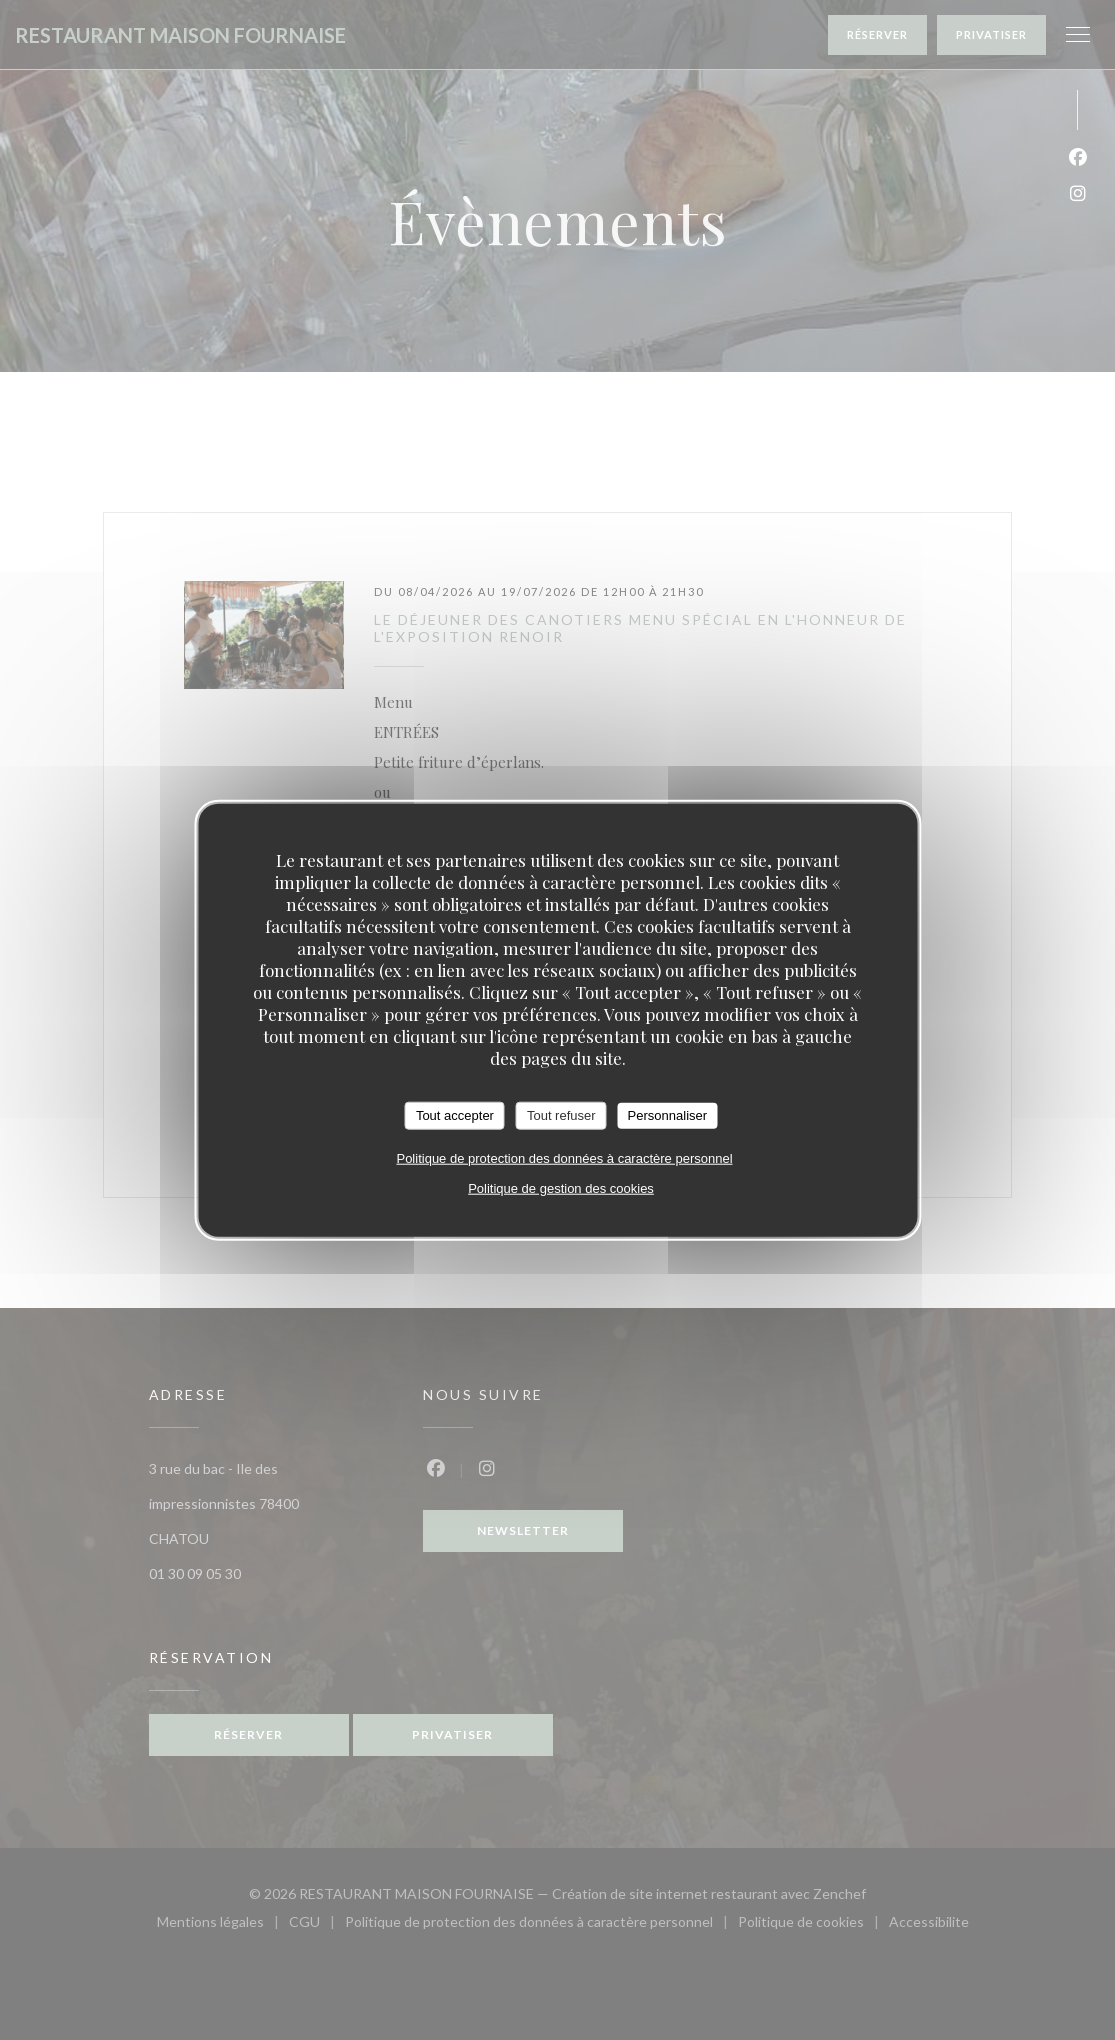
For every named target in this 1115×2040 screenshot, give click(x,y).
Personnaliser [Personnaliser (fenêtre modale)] (668, 1115)
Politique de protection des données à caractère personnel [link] (564, 1157)
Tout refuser (561, 1115)
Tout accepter (455, 1115)
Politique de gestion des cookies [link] (561, 1187)
